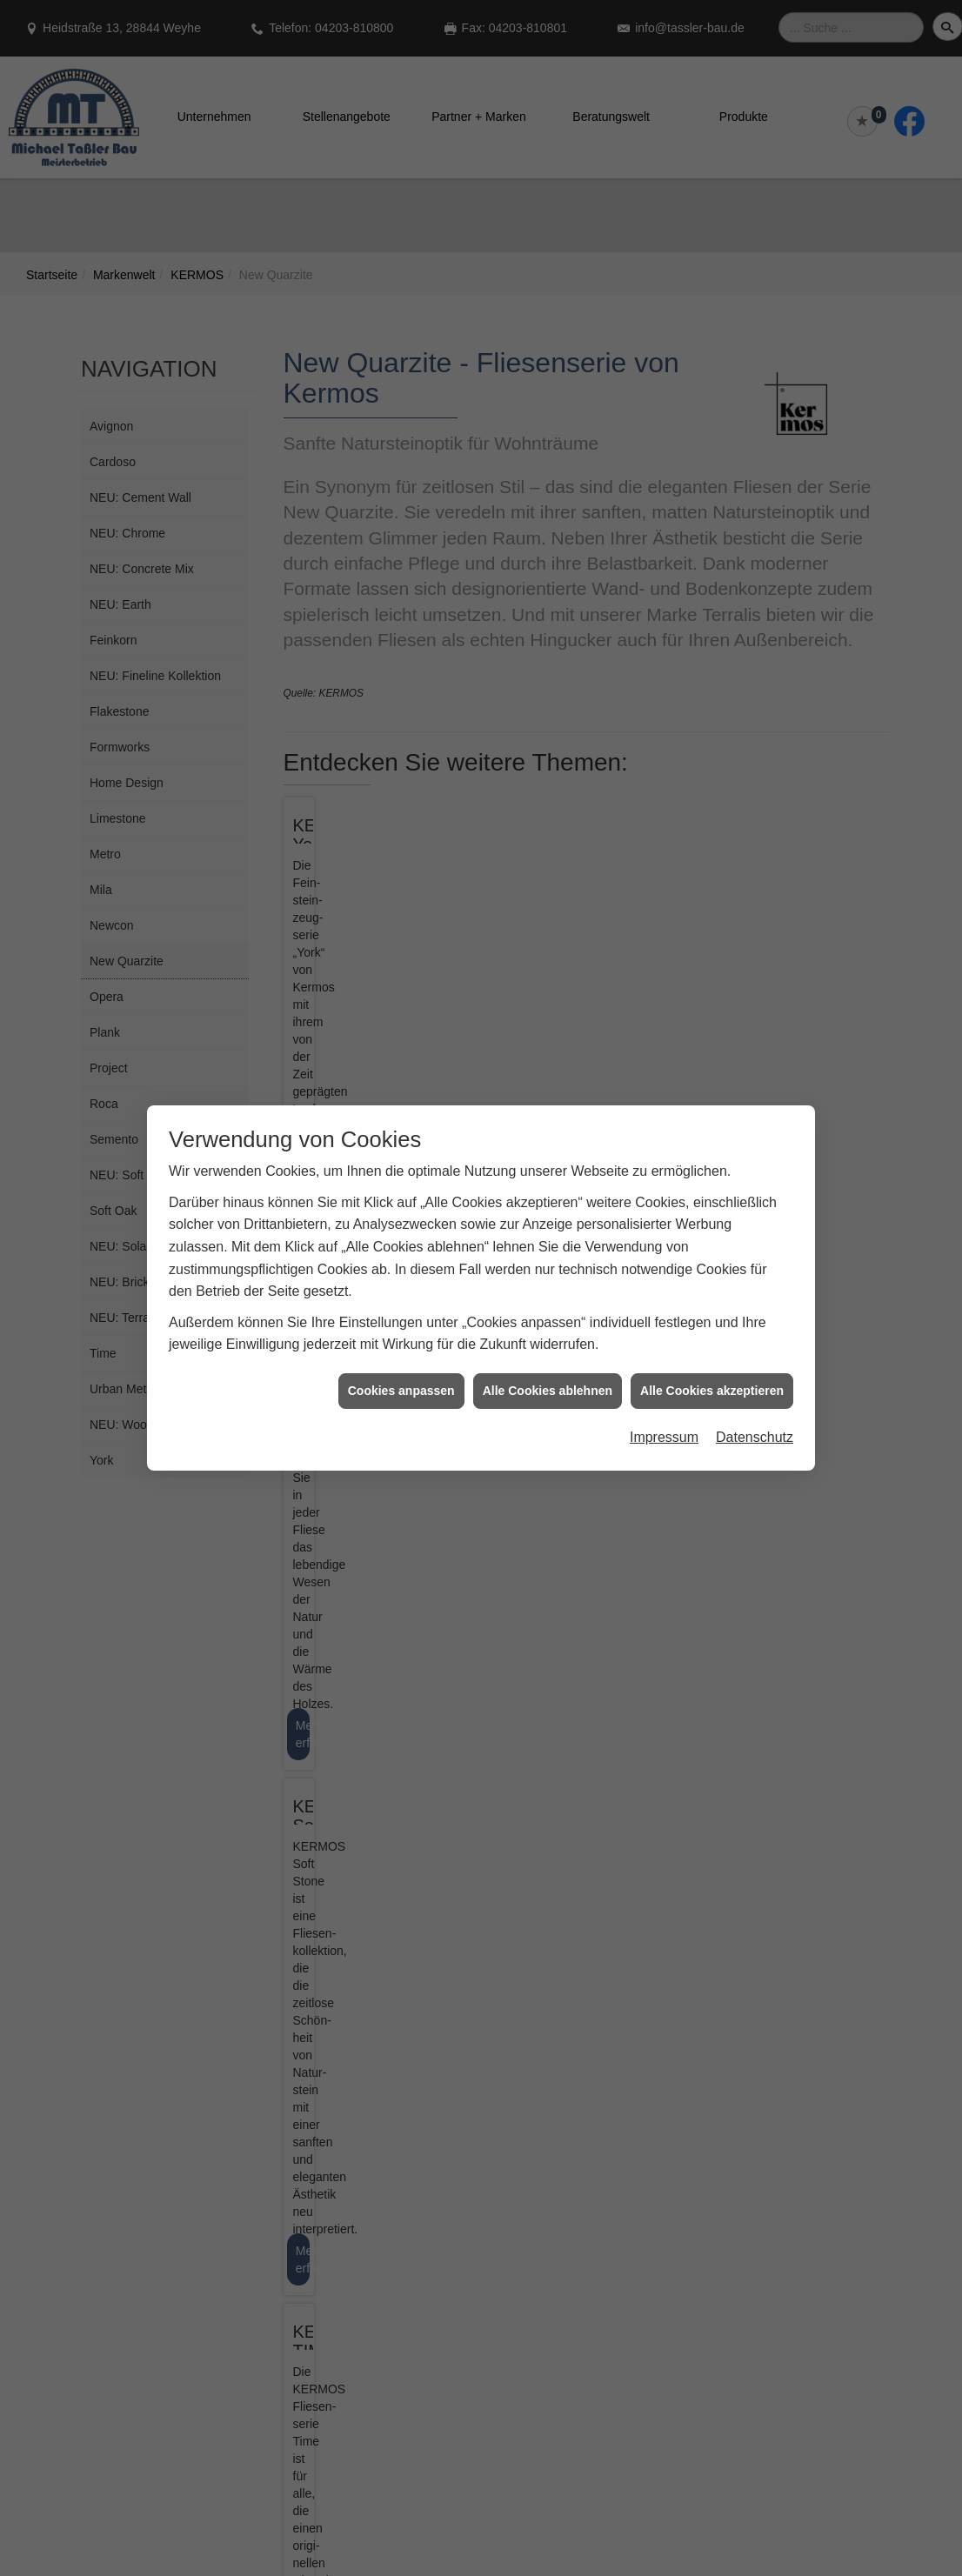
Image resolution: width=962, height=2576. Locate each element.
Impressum (664, 1437)
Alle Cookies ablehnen (547, 1391)
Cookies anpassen (401, 1391)
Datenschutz (754, 1437)
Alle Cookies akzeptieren (712, 1391)
